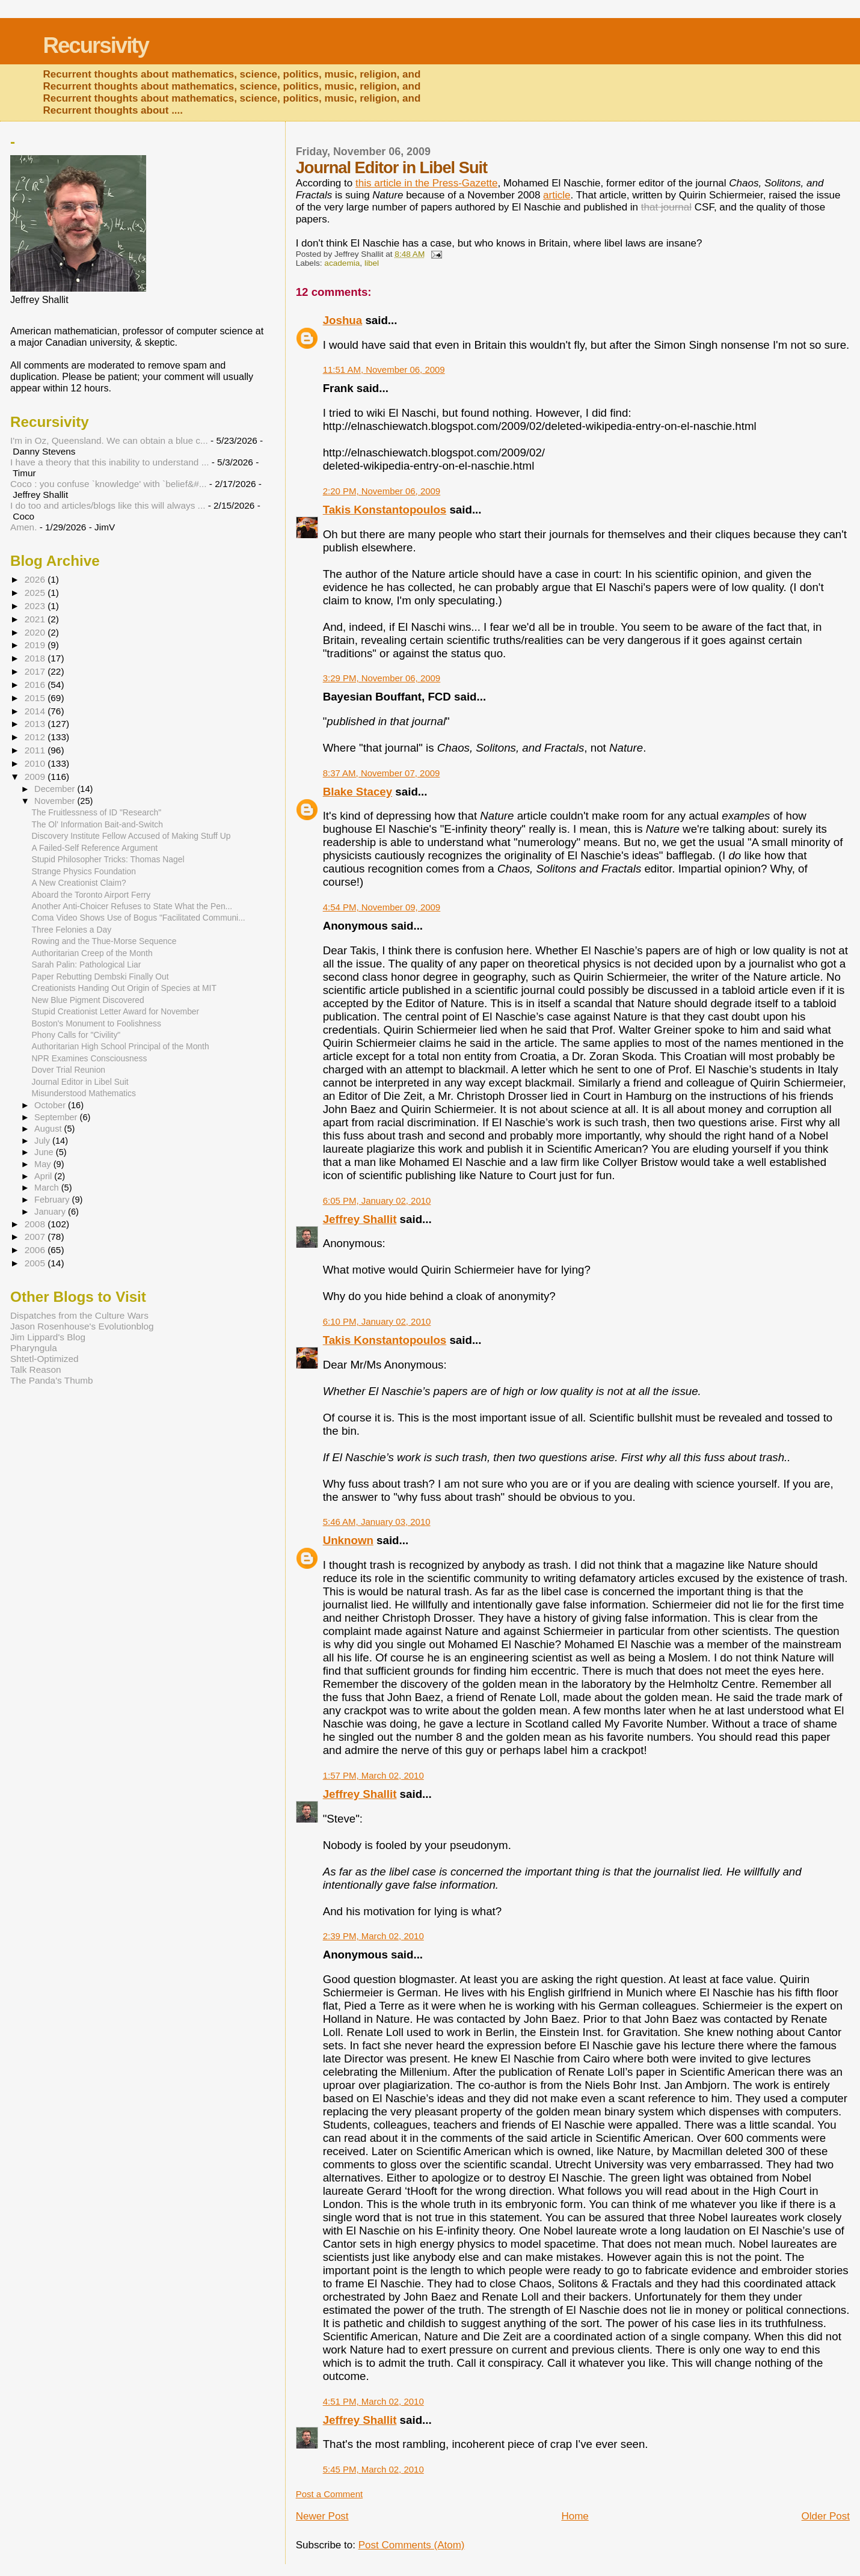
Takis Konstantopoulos (385, 509)
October (51, 1105)
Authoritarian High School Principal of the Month (120, 1046)
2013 (36, 724)
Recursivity (96, 45)
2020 (36, 632)
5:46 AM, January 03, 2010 (377, 1521)
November (55, 801)
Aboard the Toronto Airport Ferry (91, 895)
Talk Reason (35, 1369)
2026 (36, 579)
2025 (36, 592)
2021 (36, 619)
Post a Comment (329, 2494)
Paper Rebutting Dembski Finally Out (100, 976)
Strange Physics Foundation (84, 871)
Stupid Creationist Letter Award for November (116, 1011)
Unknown (348, 1540)
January (51, 1211)
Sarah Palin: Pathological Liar (86, 964)
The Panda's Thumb (51, 1380)
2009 (36, 776)
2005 (36, 1263)
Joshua (343, 320)
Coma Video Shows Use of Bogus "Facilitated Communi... (138, 917)
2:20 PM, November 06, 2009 (382, 491)
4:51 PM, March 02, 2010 (373, 2401)
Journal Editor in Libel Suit (80, 1082)
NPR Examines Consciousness (89, 1058)
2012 (36, 737)
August (49, 1128)
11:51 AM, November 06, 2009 (384, 369)
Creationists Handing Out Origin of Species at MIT (124, 988)
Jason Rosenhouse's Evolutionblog (82, 1326)
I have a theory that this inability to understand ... (109, 462)
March (47, 1187)
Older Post (826, 2516)
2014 (36, 711)
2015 (36, 698)
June (45, 1152)
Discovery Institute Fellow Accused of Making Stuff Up (131, 836)
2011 (36, 750)
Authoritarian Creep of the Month (92, 953)
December (55, 789)
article (556, 195)
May (44, 1164)
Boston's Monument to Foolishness (96, 1023)
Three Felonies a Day (72, 929)
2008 (36, 1224)
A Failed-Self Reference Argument (95, 848)
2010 (36, 763)
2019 (36, 645)
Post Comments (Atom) (411, 2545)
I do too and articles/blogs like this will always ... (107, 505)
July (43, 1140)
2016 (36, 684)
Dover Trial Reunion (68, 1070)
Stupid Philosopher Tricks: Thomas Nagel (108, 859)
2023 (36, 606)
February (53, 1199)
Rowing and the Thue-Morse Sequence (104, 941)
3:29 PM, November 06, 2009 (382, 678)
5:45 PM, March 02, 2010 (373, 2469)
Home (574, 2516)
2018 (36, 658)
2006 (36, 1250)
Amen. (23, 527)
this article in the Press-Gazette (426, 183)
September (56, 1117)
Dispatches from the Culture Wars (79, 1315)
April (44, 1176)
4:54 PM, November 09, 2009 (382, 907)
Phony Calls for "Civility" (76, 1035)
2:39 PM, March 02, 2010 (373, 1936)
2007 (36, 1236)
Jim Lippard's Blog (47, 1337)
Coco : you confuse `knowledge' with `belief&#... (108, 484)
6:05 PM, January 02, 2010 (377, 1200)
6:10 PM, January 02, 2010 (377, 1321)
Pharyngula (33, 1348)
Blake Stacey (358, 791)
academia (342, 263)
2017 (36, 671)
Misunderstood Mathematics (84, 1093)
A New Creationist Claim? (79, 883)
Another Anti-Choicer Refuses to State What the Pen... (132, 906)
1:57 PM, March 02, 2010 (373, 1775)
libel (371, 263)
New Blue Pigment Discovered (88, 1000)
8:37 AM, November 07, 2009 (381, 773)
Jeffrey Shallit (360, 1219)
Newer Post (322, 2516)
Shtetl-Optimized (44, 1359)
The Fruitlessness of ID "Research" (97, 812)
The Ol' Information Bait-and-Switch (97, 824)
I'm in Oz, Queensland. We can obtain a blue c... (109, 440)
